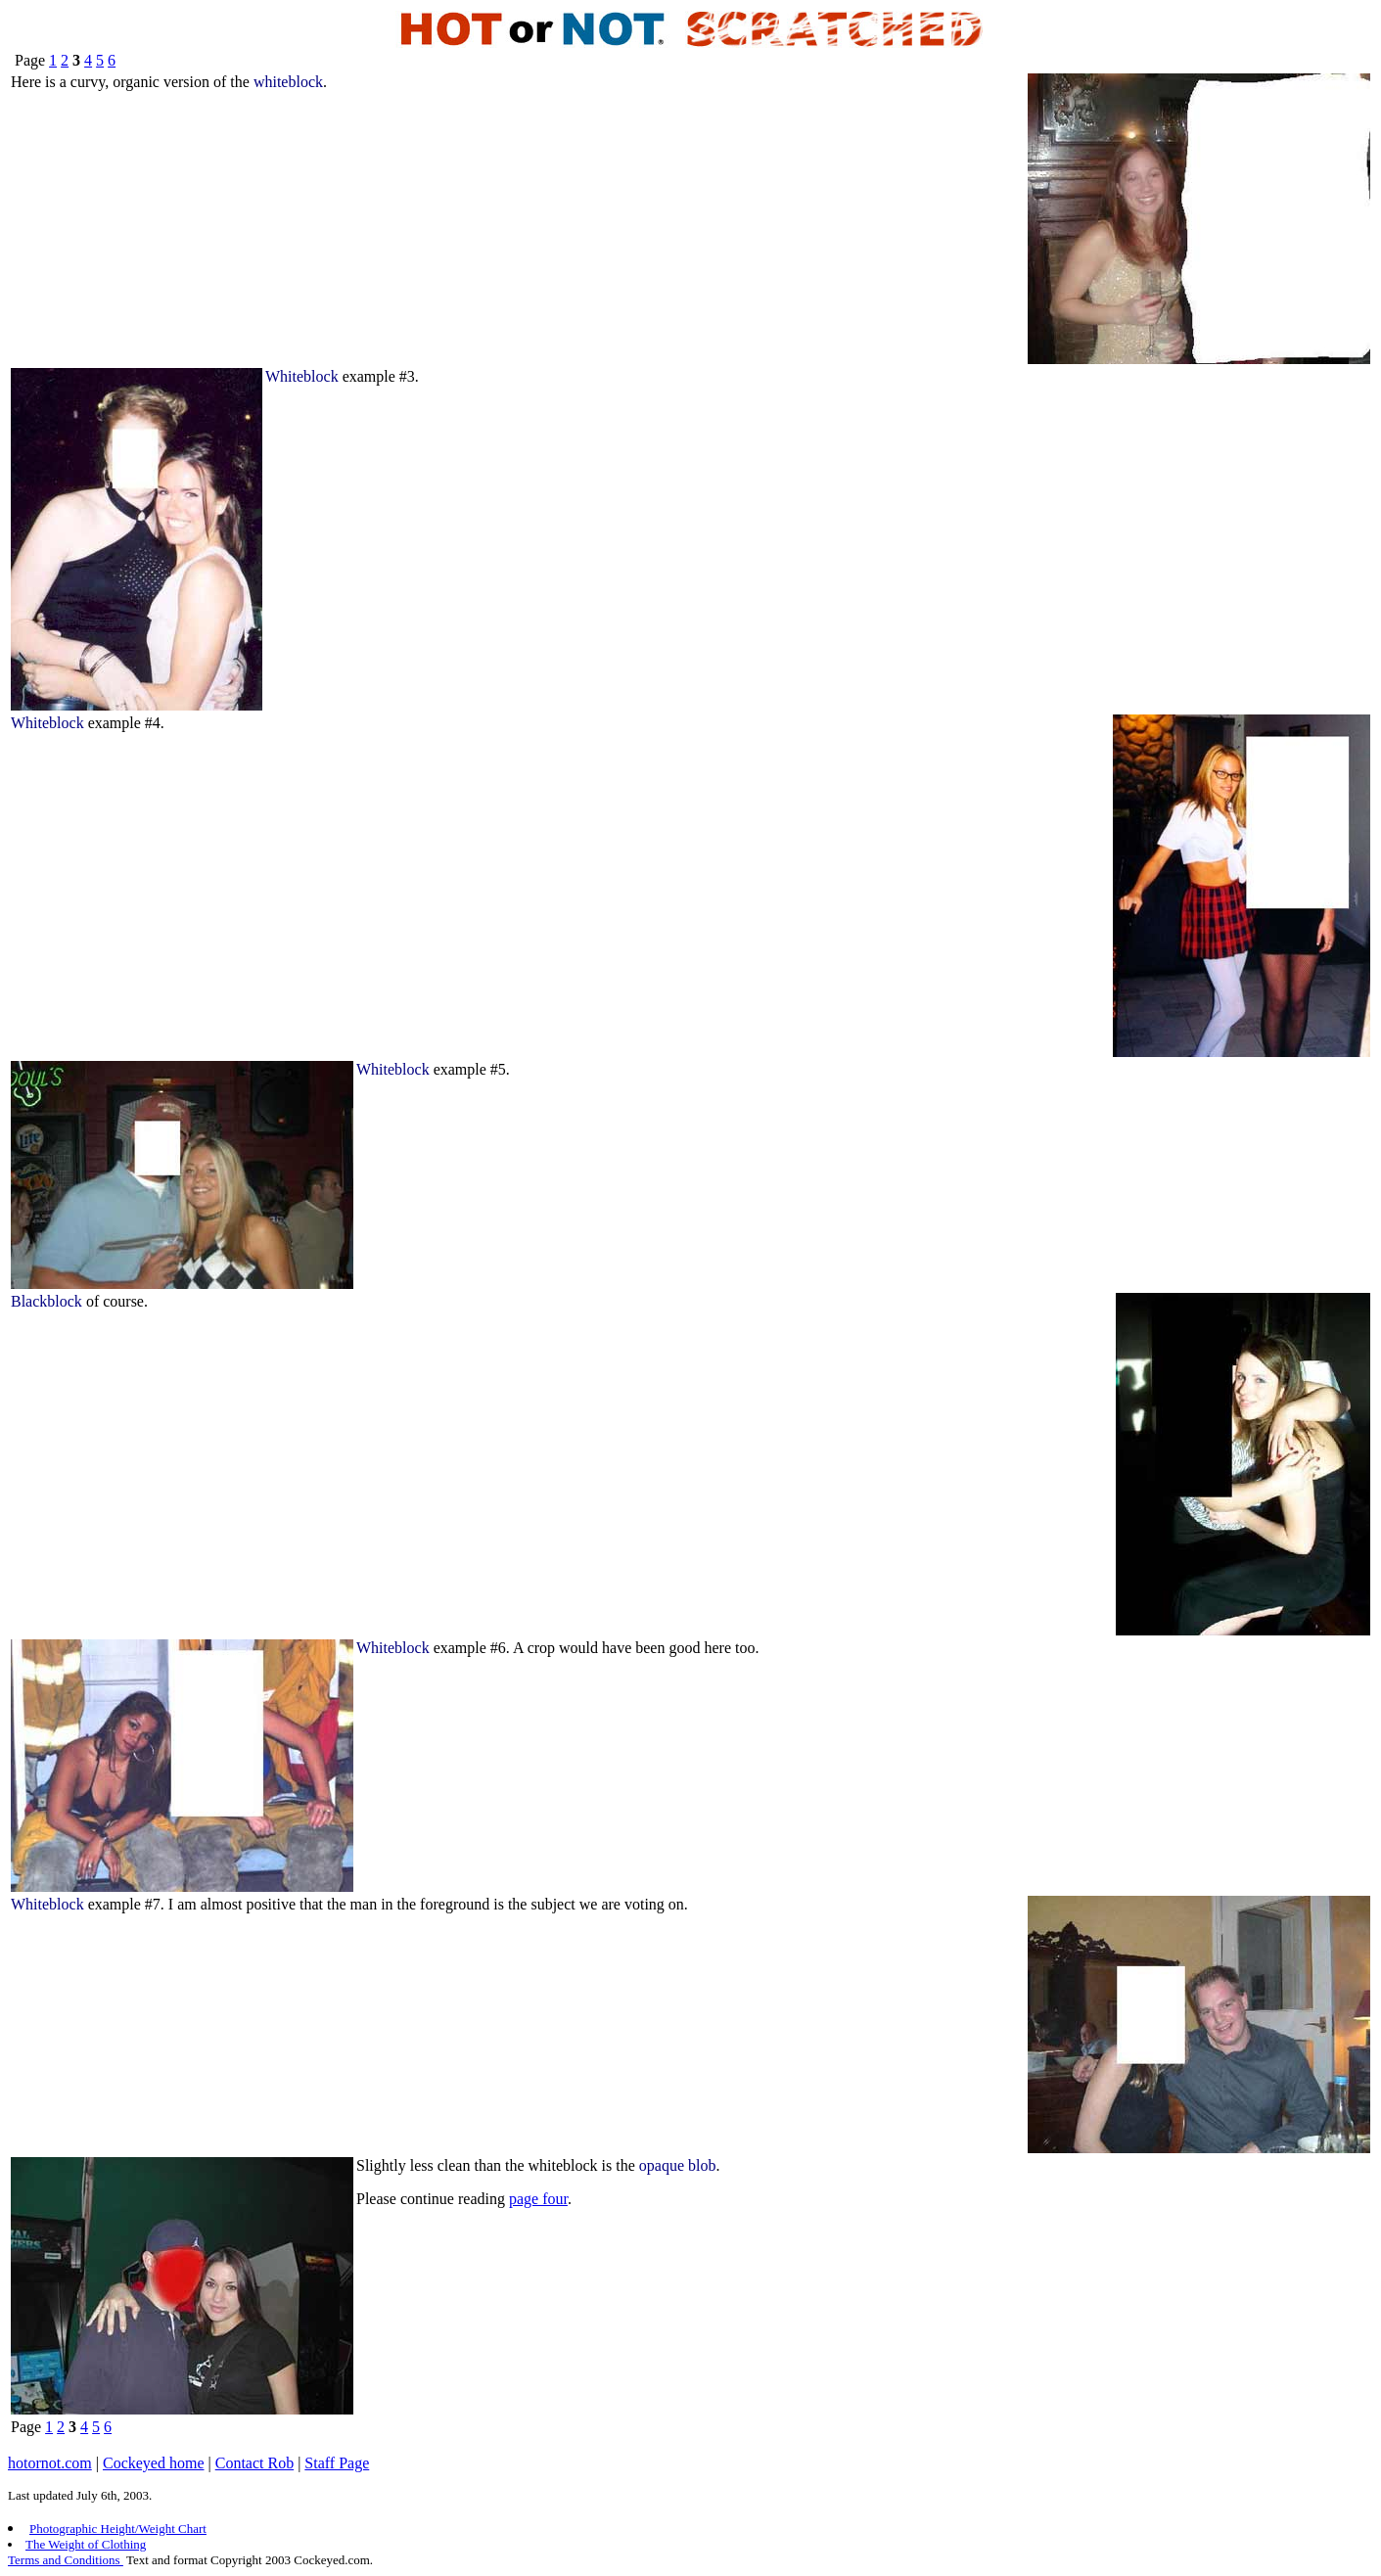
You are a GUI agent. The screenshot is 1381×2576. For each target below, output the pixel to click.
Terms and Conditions (65, 2560)
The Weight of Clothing (85, 2544)
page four (538, 2198)
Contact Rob (254, 2463)
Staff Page (336, 2463)
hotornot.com (50, 2463)
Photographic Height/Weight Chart (118, 2528)
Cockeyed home (154, 2463)
